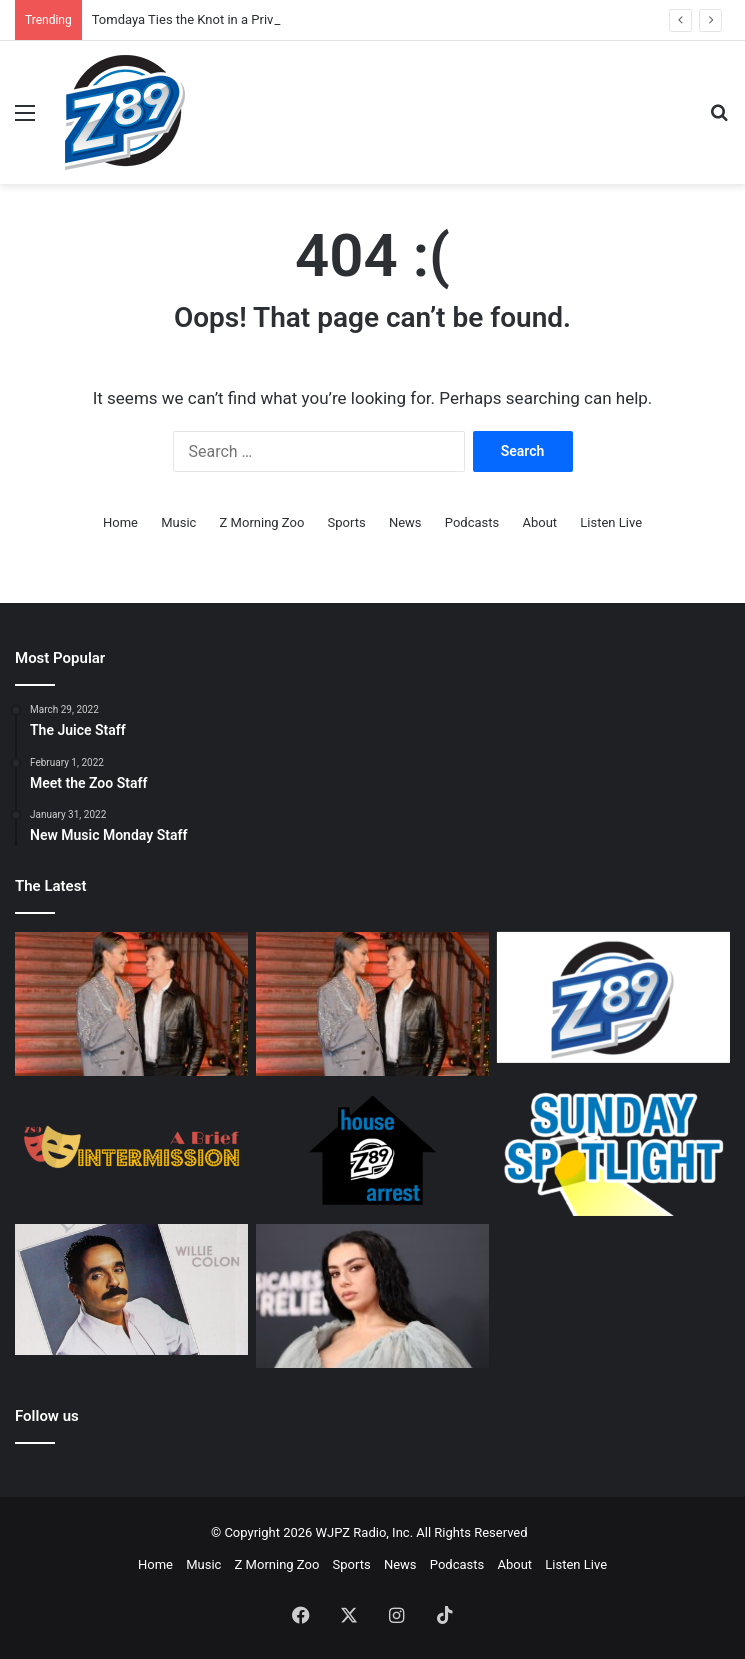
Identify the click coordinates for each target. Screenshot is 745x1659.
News (405, 522)
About (539, 522)
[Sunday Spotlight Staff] (613, 1149)
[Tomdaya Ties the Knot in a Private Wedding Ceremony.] (131, 1004)
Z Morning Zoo (262, 522)
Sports (347, 522)
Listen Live (611, 522)
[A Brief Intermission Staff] (131, 1149)
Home (120, 522)
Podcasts (472, 522)
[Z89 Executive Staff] (613, 997)
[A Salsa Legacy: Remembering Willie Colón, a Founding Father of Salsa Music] (131, 1289)
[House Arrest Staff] (372, 1149)
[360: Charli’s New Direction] (372, 1296)
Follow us (47, 1416)
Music (178, 522)
